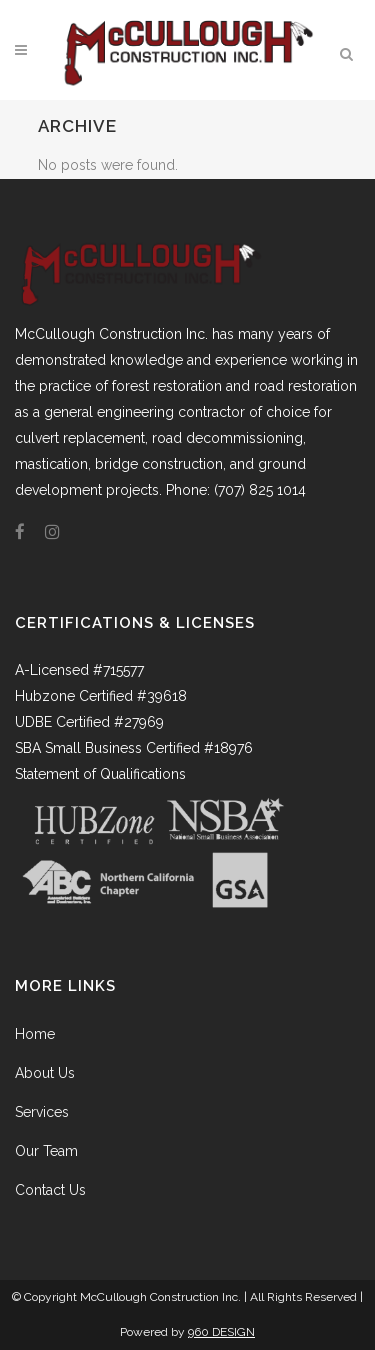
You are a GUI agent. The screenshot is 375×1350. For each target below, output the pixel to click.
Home (35, 1034)
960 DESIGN (221, 1332)
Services (42, 1112)
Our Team (46, 1151)
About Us (45, 1073)
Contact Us (50, 1190)
